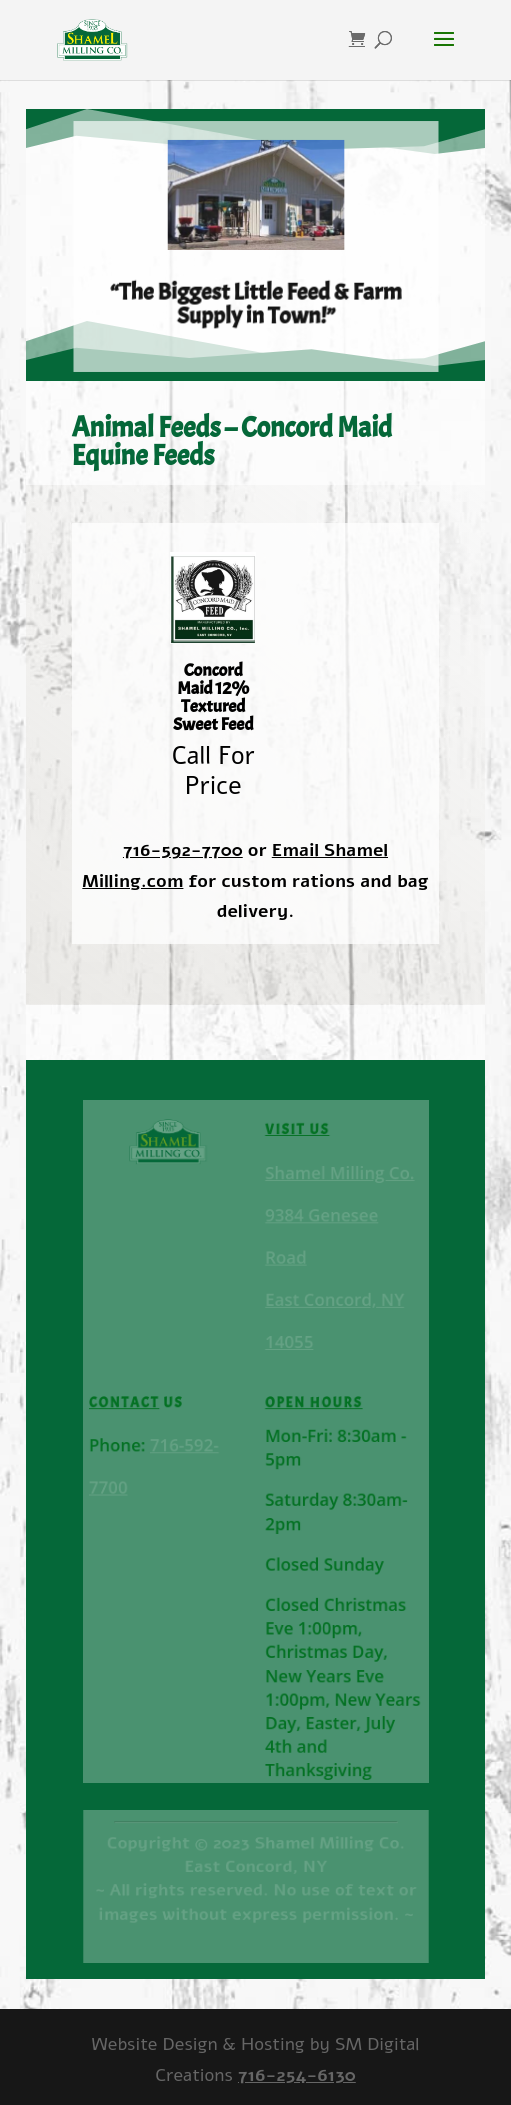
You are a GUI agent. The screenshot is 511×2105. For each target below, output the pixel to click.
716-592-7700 (183, 850)
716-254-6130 (297, 2075)
